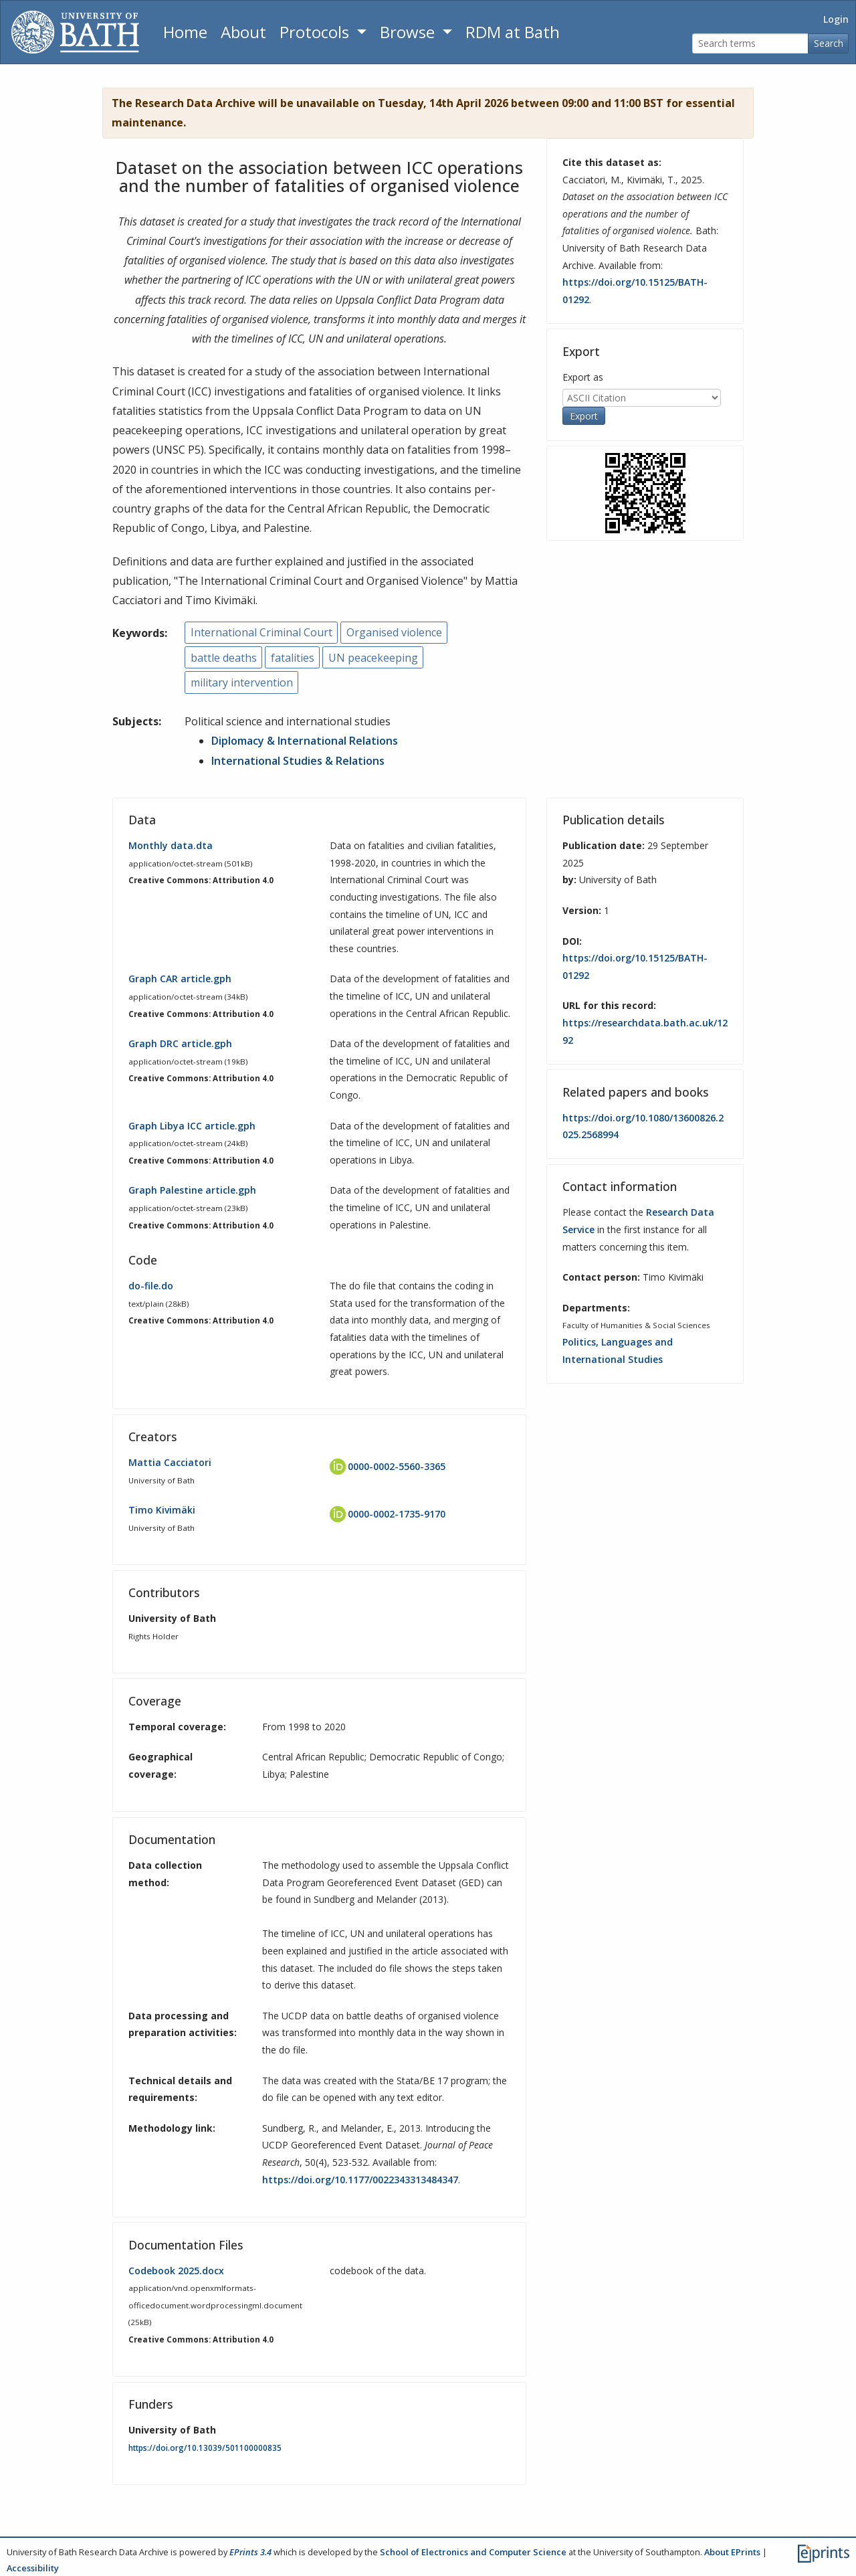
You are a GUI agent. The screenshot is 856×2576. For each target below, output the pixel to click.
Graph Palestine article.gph (192, 1190)
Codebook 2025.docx (176, 2270)
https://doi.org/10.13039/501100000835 (205, 2448)
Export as (582, 377)
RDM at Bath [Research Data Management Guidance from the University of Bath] (512, 32)
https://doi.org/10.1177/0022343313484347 (360, 2179)
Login (836, 19)
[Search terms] (750, 43)
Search (828, 43)
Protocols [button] (316, 32)
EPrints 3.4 (250, 2552)
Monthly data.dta (170, 845)
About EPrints (732, 2552)
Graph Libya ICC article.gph (191, 1125)
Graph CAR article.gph (179, 978)
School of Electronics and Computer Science (473, 2552)
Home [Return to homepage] (185, 32)
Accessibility (33, 2568)
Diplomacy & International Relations (304, 740)
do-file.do (150, 1285)
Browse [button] (409, 32)
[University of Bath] (75, 32)
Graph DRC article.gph (180, 1043)
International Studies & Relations (298, 760)
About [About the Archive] (243, 32)
